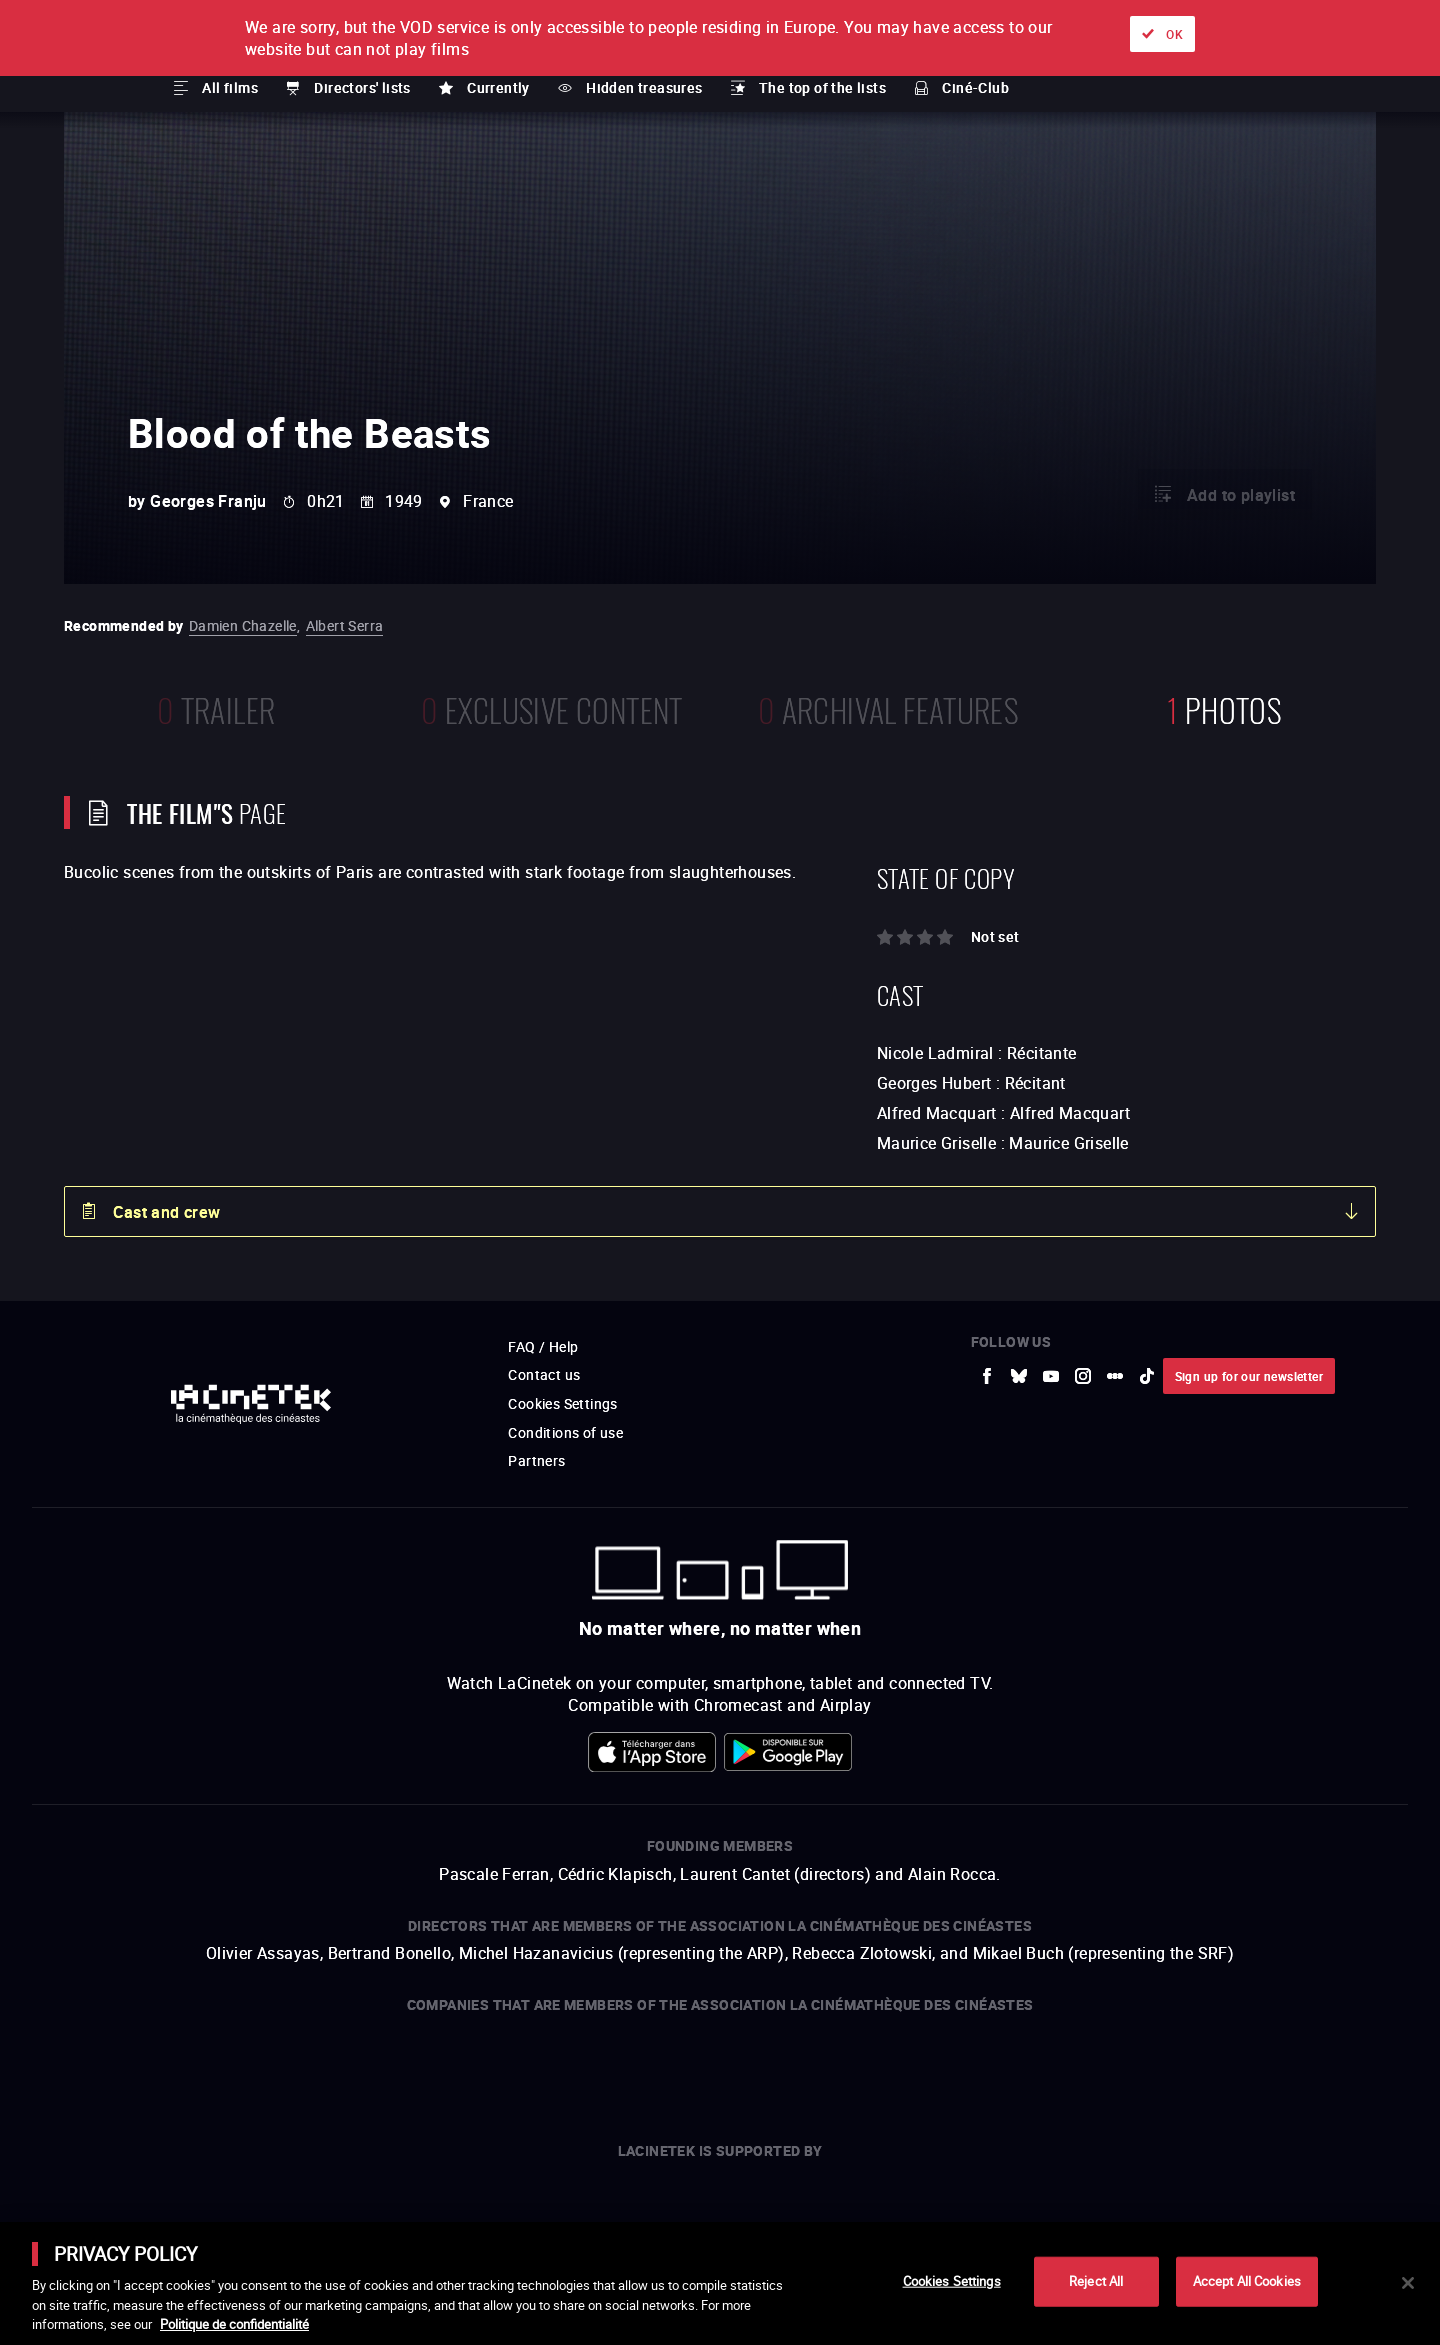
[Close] (1408, 2283)
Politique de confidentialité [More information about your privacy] (234, 2324)
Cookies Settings (952, 2281)
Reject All (1096, 2281)
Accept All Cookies (1247, 2281)
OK (1174, 34)
